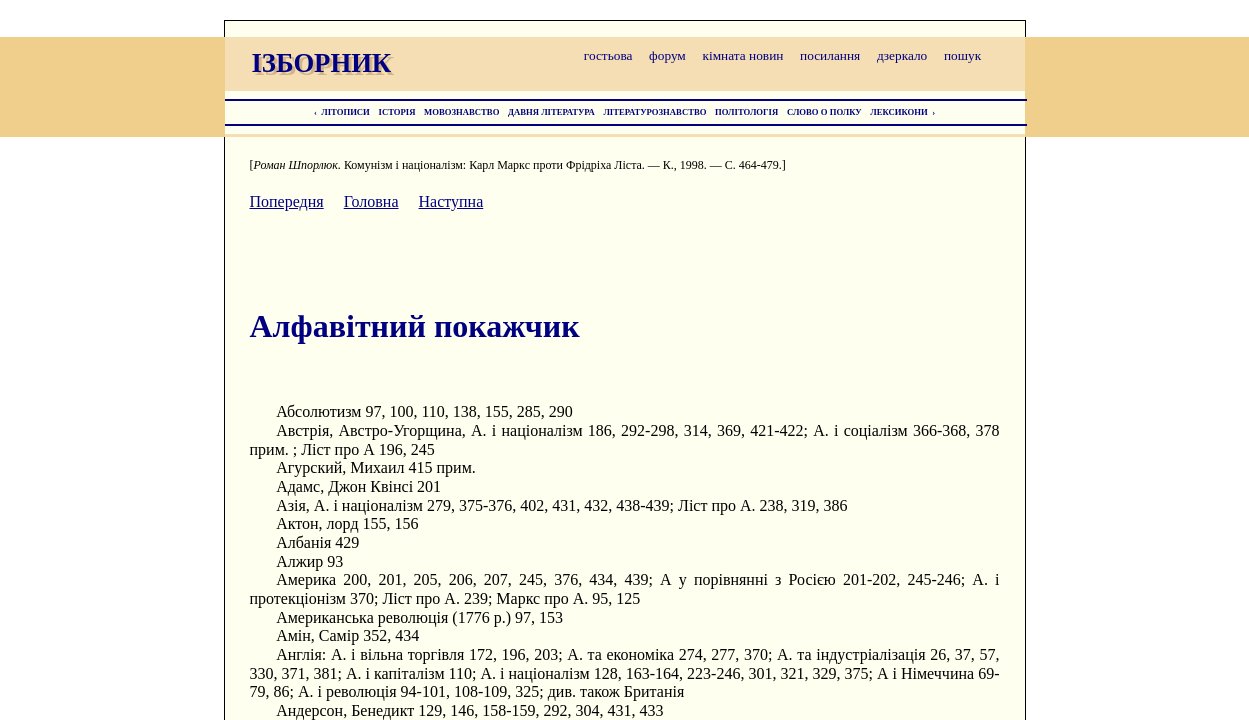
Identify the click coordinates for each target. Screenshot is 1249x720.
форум (667, 55)
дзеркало (902, 55)
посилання (830, 55)
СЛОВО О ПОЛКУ (824, 112)
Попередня (287, 201)
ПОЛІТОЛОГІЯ (746, 112)
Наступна (451, 201)
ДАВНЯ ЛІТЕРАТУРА (551, 112)
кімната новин (742, 55)
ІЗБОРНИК (322, 63)
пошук (962, 55)
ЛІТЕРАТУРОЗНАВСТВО (654, 112)
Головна (371, 201)
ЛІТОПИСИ (345, 112)
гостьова (608, 55)
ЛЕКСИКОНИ (899, 112)
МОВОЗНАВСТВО (461, 112)
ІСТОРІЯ (397, 112)
